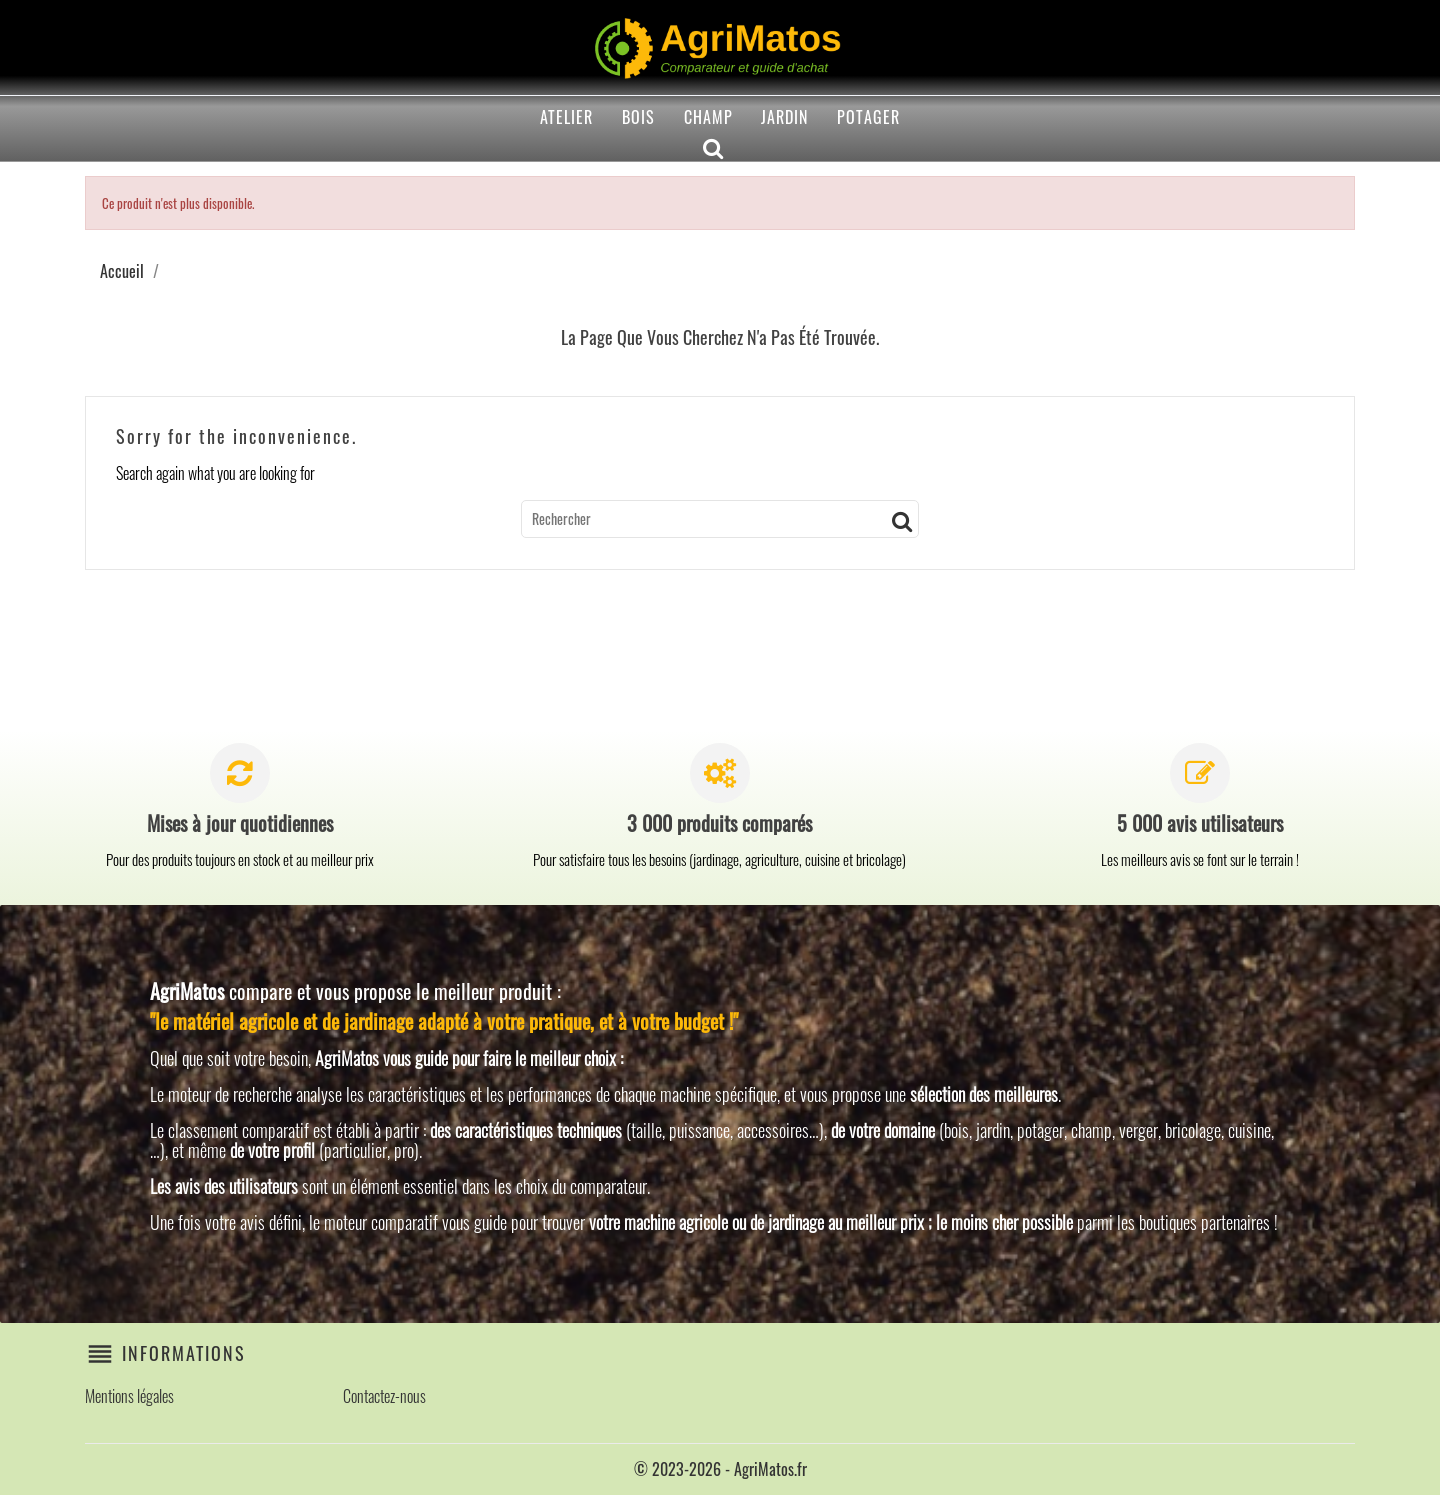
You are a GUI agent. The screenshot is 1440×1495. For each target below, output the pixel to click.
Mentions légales (129, 1396)
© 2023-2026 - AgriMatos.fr (720, 1469)
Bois (638, 117)
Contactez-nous (384, 1396)
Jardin (784, 117)
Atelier (566, 117)
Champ (708, 117)
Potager (868, 117)
